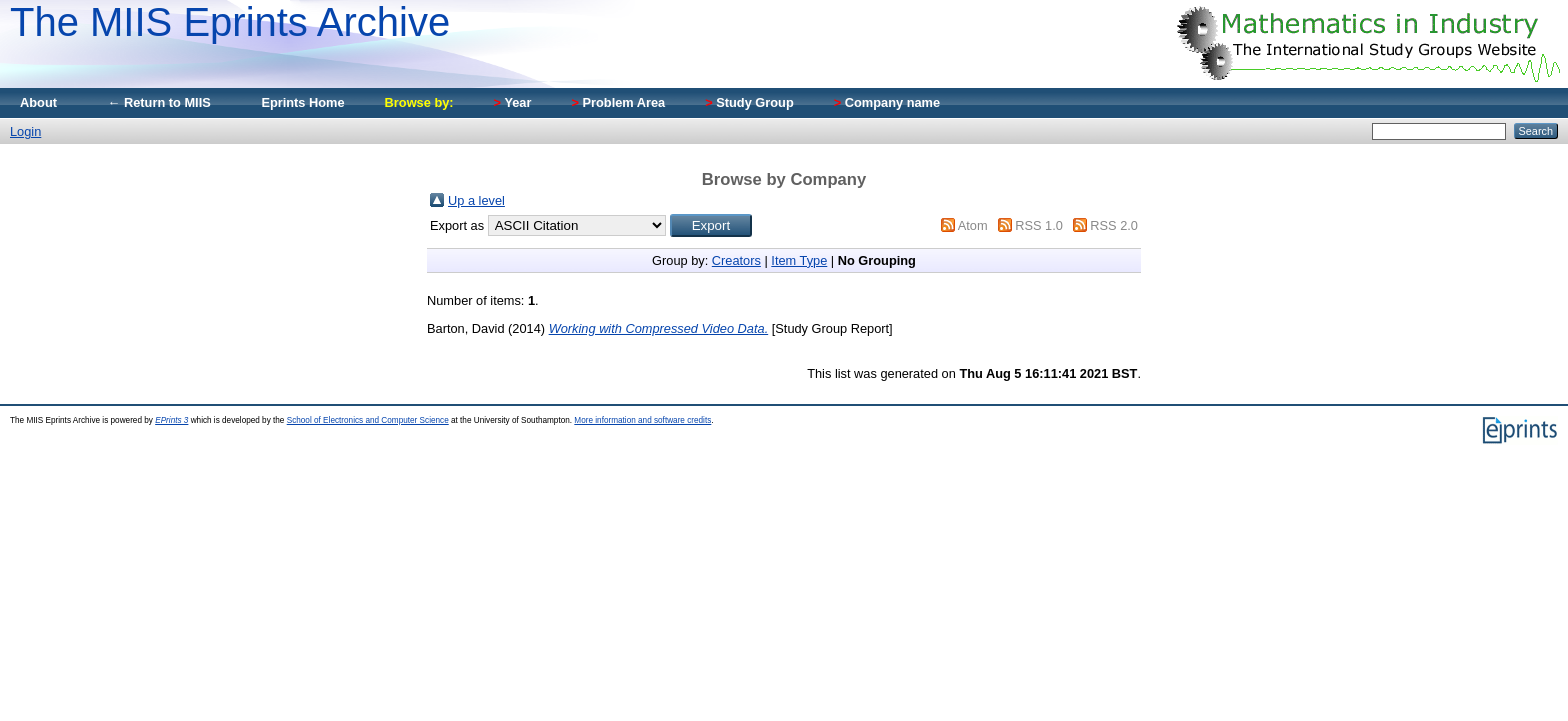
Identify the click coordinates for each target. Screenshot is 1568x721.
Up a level (476, 200)
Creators (736, 260)
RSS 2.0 (1114, 225)
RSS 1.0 (1039, 225)
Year (513, 102)
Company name (887, 102)
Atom (973, 225)
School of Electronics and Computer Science (368, 420)
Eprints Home (302, 102)
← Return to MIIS (159, 102)
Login (25, 131)
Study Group (749, 102)
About (38, 102)
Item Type (799, 260)
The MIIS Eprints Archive (230, 22)
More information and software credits (642, 420)
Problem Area (618, 102)
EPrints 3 (171, 420)
